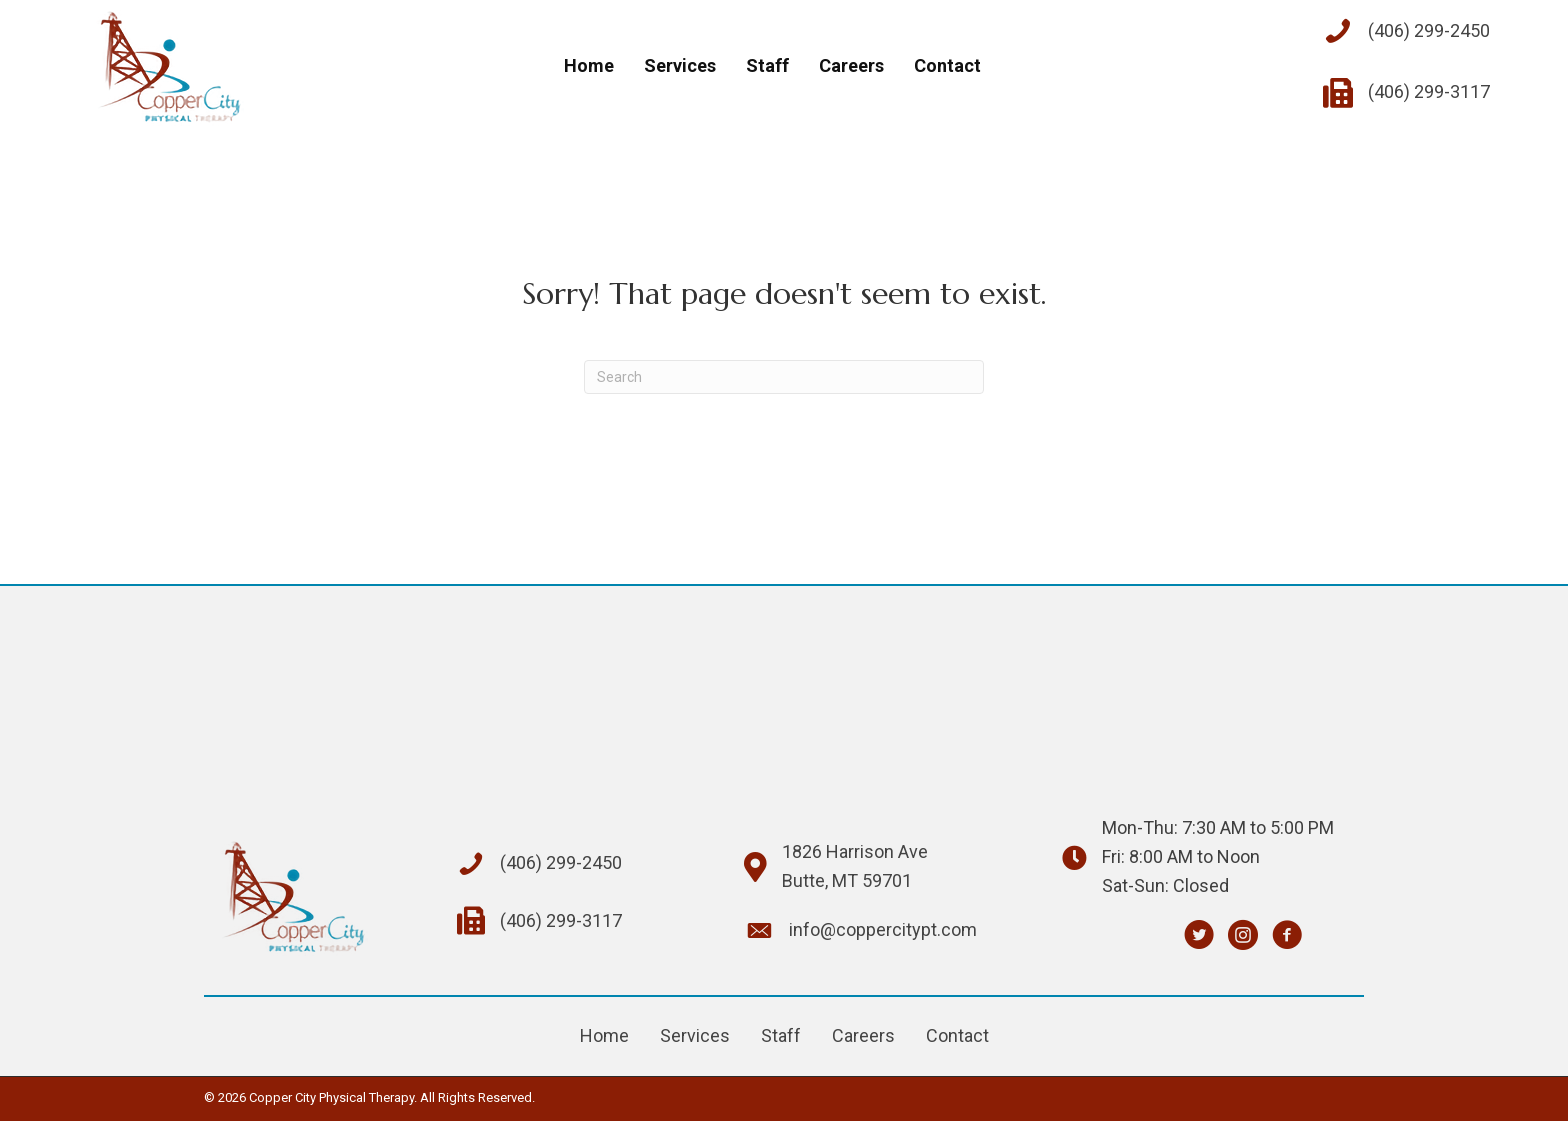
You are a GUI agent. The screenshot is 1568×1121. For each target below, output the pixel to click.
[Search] (784, 377)
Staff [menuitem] (781, 1035)
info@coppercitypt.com (883, 929)
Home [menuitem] (604, 1035)
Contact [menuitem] (957, 1035)
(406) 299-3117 (1429, 91)
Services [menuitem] (695, 1035)
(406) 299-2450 (1429, 30)
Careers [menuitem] (863, 1035)
